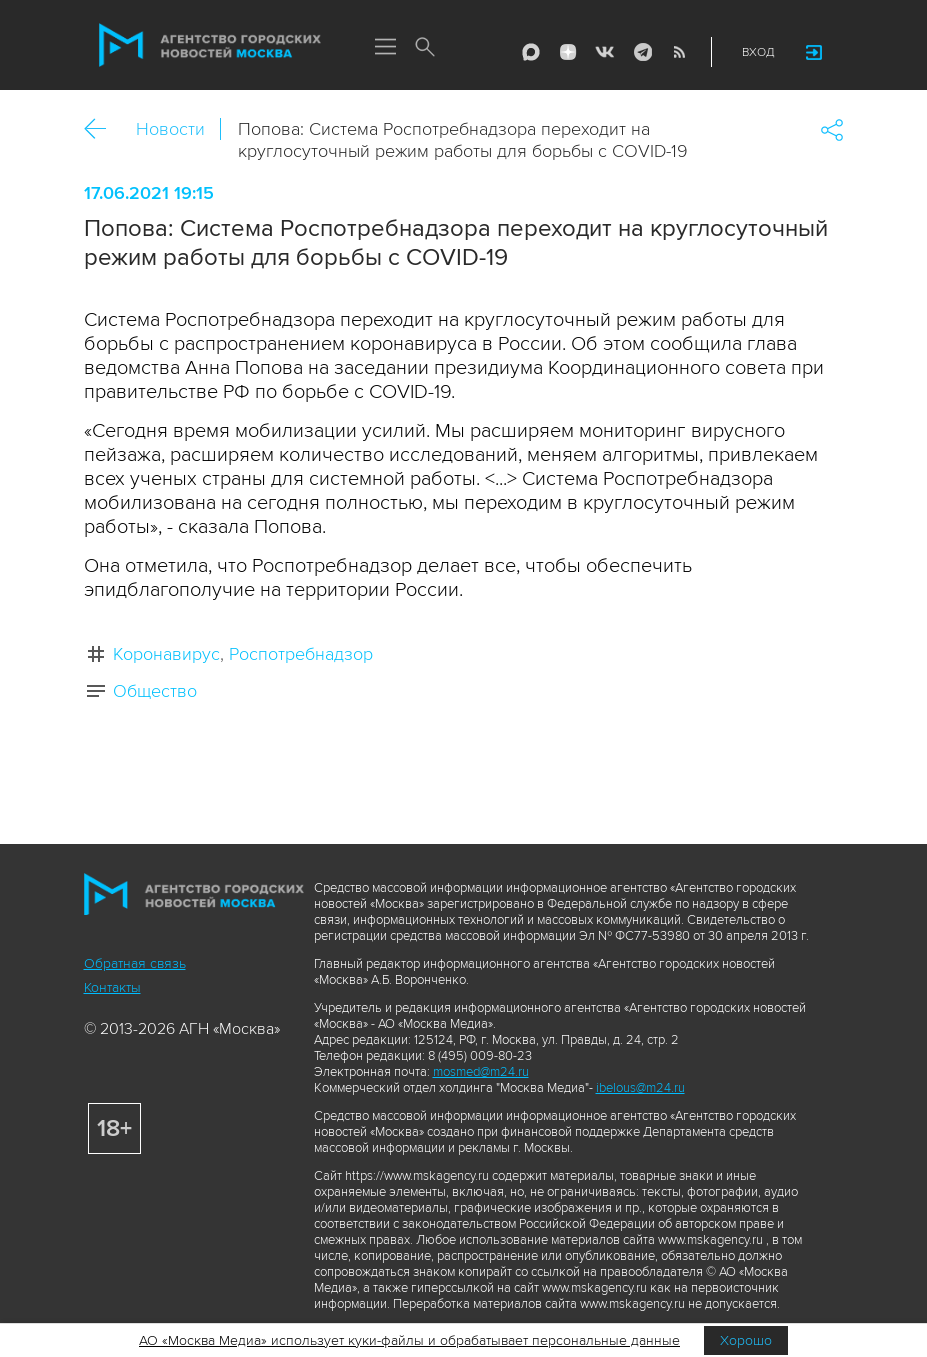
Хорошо (746, 1340)
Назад (102, 129)
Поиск (426, 48)
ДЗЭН (565, 52)
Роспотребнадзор (301, 654)
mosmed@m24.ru (481, 1072)
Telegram (639, 52)
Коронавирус (166, 654)
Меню (386, 48)
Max (528, 52)
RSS (676, 52)
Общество (155, 691)
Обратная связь (135, 963)
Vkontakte (602, 52)
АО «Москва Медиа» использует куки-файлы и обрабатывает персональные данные (409, 1340)
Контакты (112, 987)
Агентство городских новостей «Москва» (213, 46)
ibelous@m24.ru (640, 1088)
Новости (170, 129)
